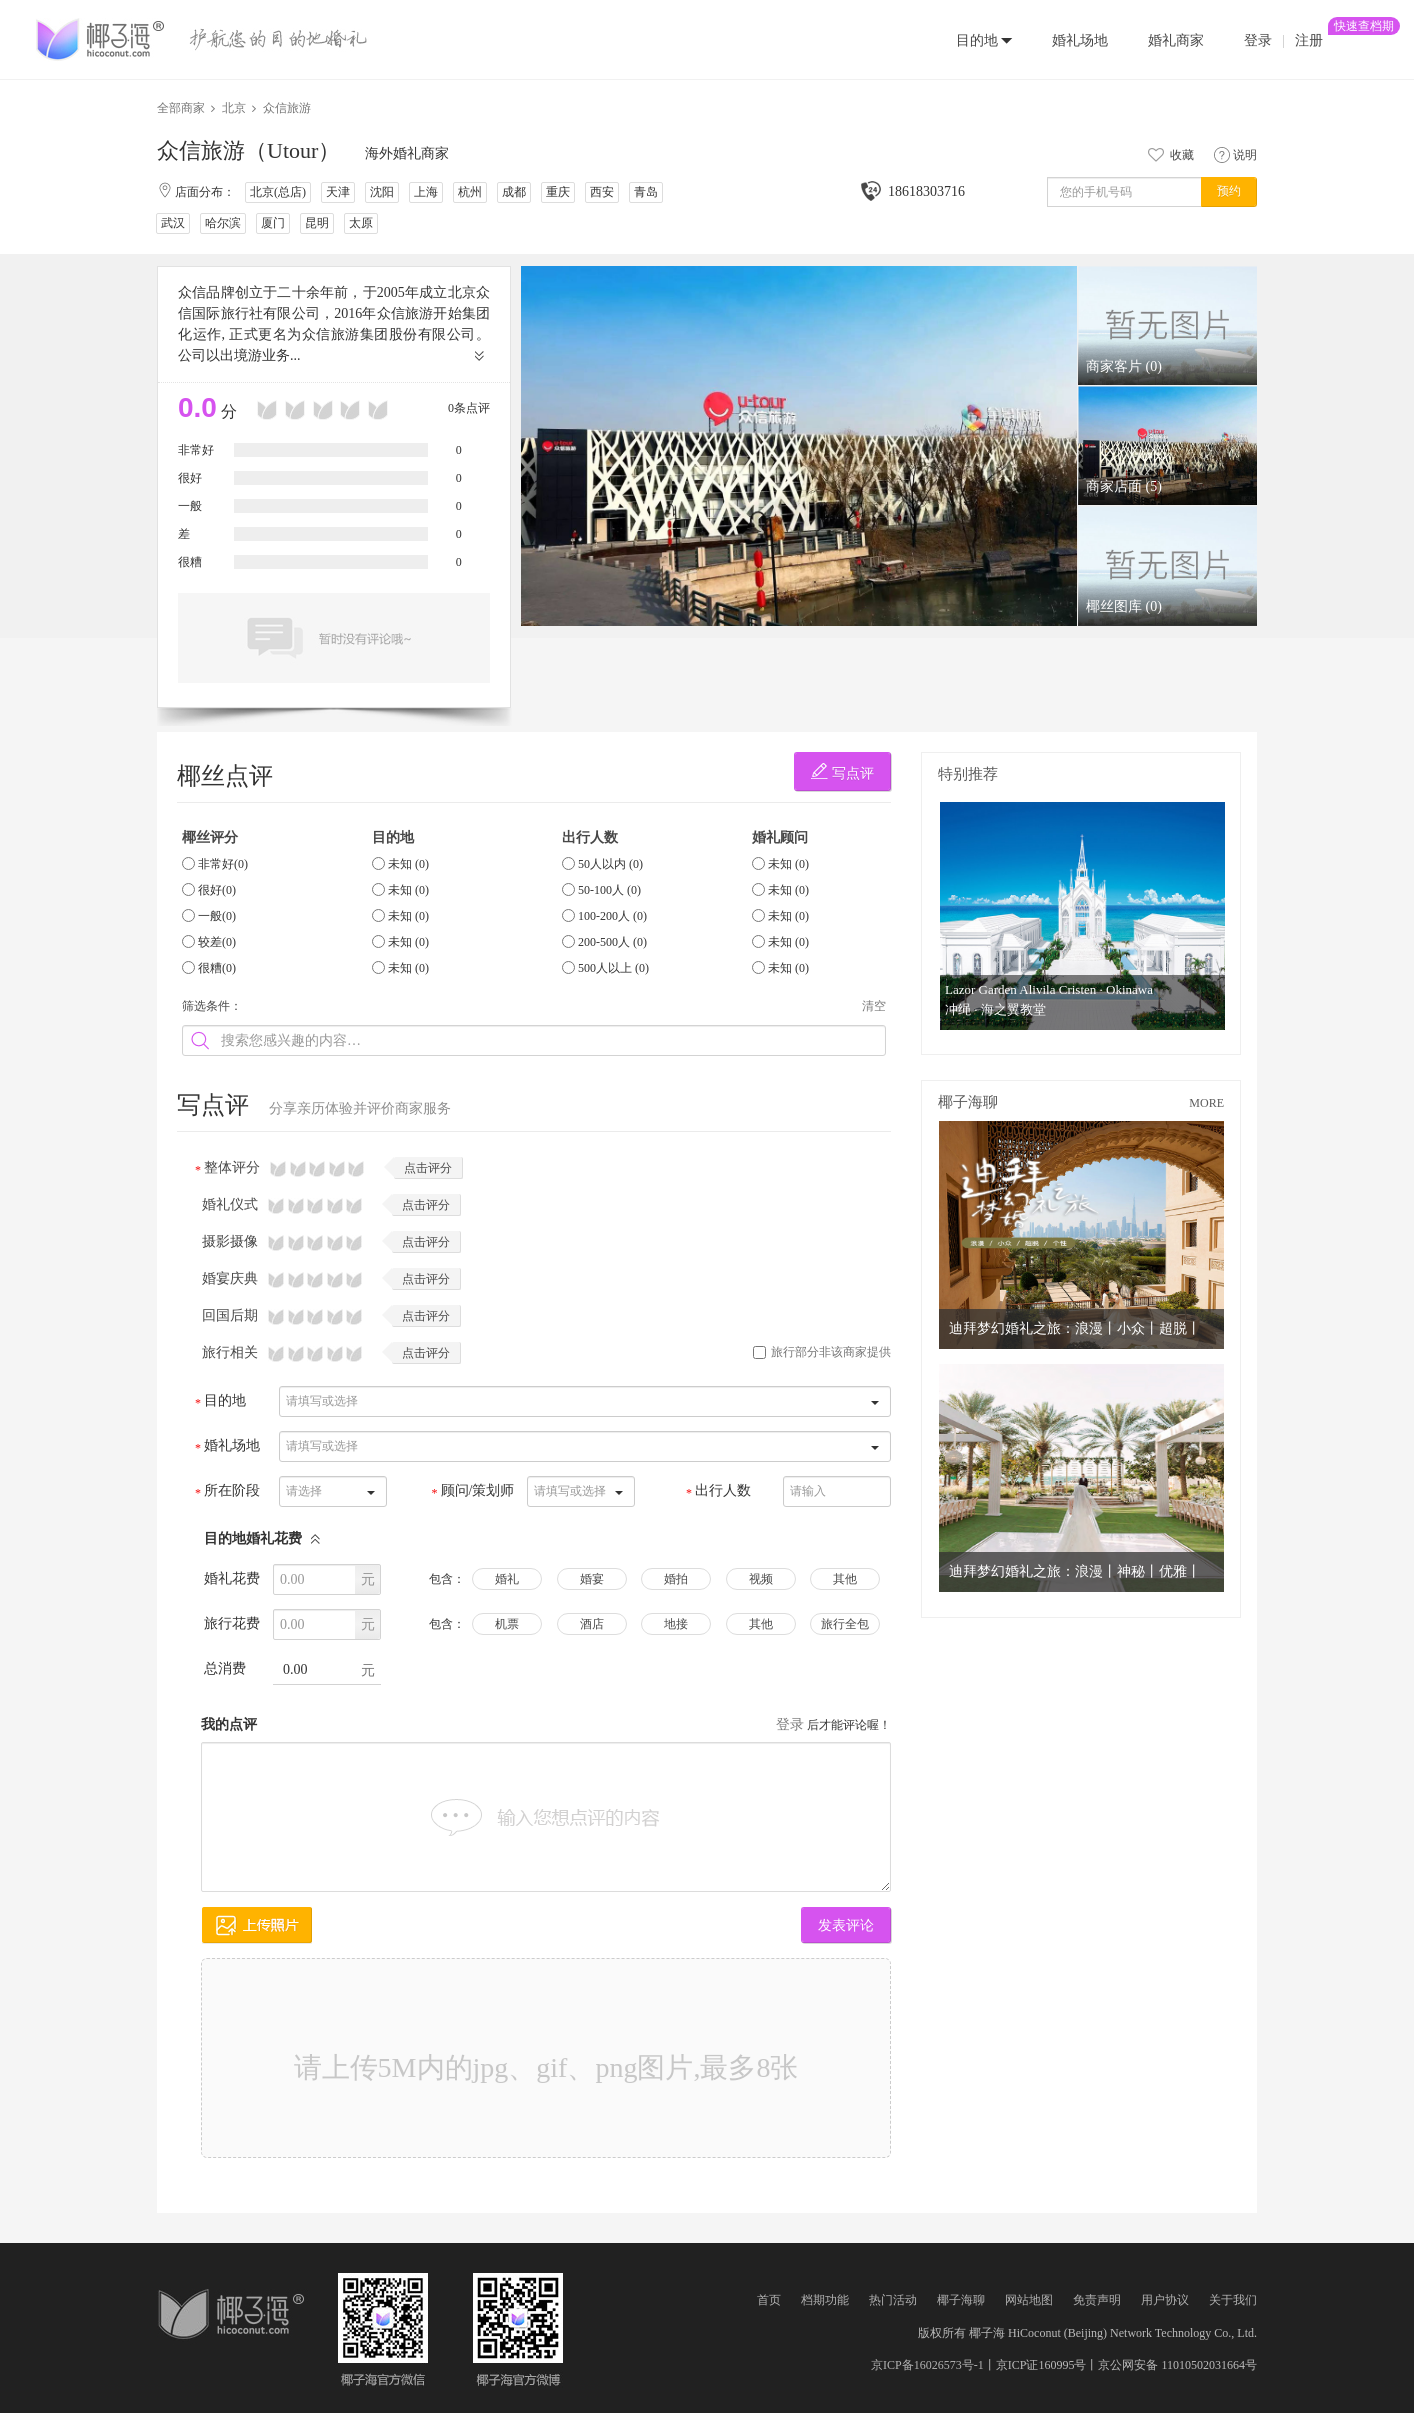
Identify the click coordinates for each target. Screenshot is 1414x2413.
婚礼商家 (1176, 40)
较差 (217, 942)
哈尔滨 (223, 223)
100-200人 (612, 916)
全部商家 (181, 108)
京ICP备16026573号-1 (927, 2365)
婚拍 (676, 1579)
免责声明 (1097, 2300)
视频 (761, 1579)
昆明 (317, 223)
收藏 (1169, 155)
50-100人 (609, 890)
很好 (217, 890)
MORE (1206, 1103)
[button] (984, 39)
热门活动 (893, 2300)
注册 (1309, 33)
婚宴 (592, 1579)
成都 (514, 192)
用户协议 (1165, 2300)
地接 (676, 1624)
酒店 (592, 1624)
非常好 (223, 864)
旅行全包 (845, 1624)
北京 (234, 108)
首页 (769, 2300)
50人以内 (610, 864)
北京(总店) (278, 192)
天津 (338, 192)
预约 (1229, 191)
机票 (507, 1624)
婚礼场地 (1080, 40)
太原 (361, 223)
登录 (1258, 40)
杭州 (470, 192)
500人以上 (613, 968)
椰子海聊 (961, 2300)
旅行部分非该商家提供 (822, 1352)
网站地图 (1029, 2300)
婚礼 (507, 1579)
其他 (845, 1579)
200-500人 (612, 942)
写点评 (842, 771)
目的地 (977, 40)
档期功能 (825, 2300)
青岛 (646, 192)
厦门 (273, 223)
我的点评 (229, 1724)
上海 (426, 192)
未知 (408, 864)
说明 (1235, 155)
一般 (217, 916)
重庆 (558, 192)
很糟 (217, 968)
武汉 (173, 223)
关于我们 (1233, 2300)
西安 (602, 192)
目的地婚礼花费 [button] (263, 1538)
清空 (874, 1006)
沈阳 (382, 192)
